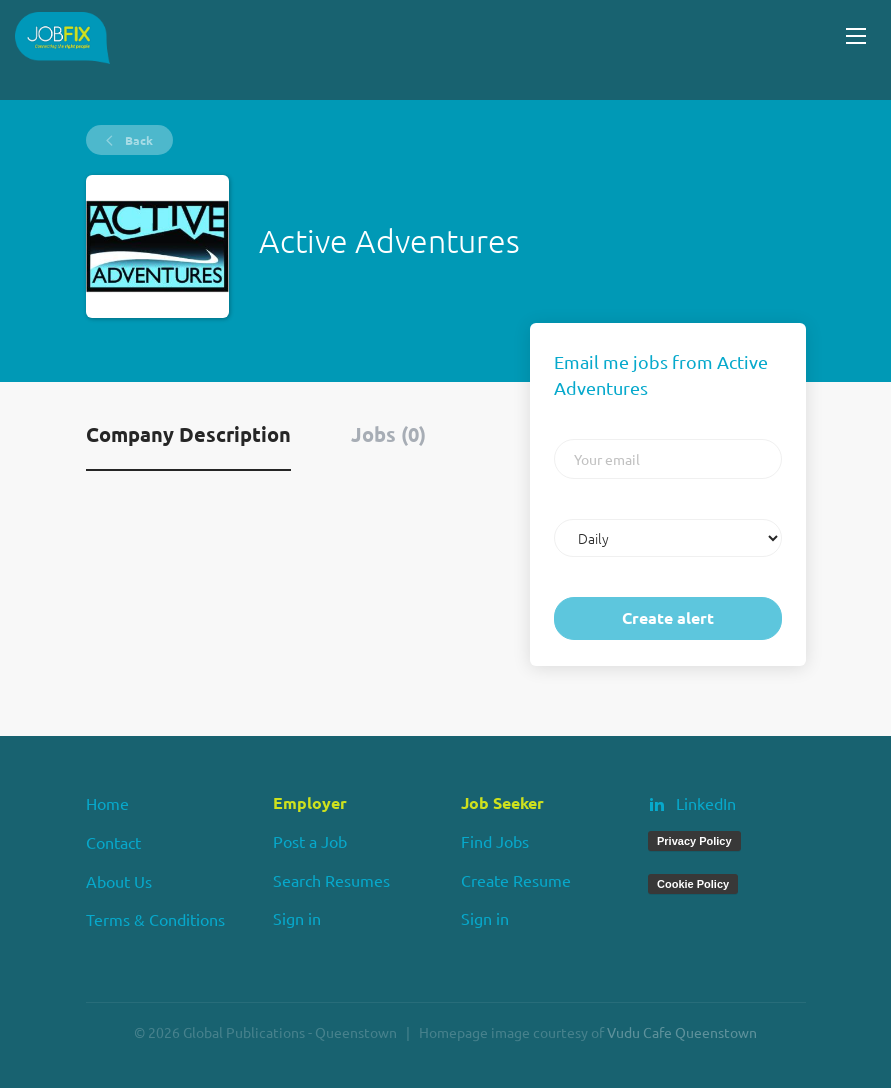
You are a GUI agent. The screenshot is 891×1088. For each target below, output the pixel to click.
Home (107, 803)
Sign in (297, 918)
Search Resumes (331, 880)
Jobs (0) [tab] (388, 434)
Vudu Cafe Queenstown (682, 1032)
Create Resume (516, 880)
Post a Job (310, 841)
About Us (119, 881)
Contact (113, 842)
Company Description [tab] (188, 434)
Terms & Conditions (155, 919)
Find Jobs (495, 841)
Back (137, 140)
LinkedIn (706, 803)
